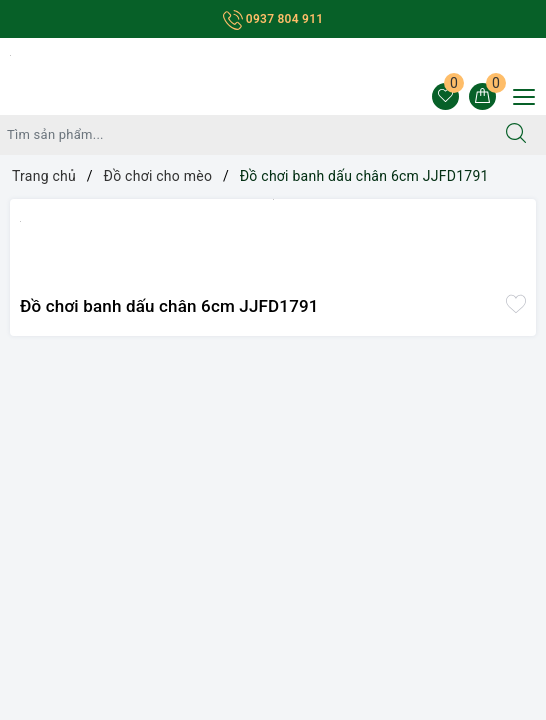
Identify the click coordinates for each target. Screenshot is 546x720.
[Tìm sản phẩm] (243, 135)
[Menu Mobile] (518, 94)
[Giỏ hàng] (482, 96)
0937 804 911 (273, 19)
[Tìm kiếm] (516, 135)
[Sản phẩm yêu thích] (445, 96)
